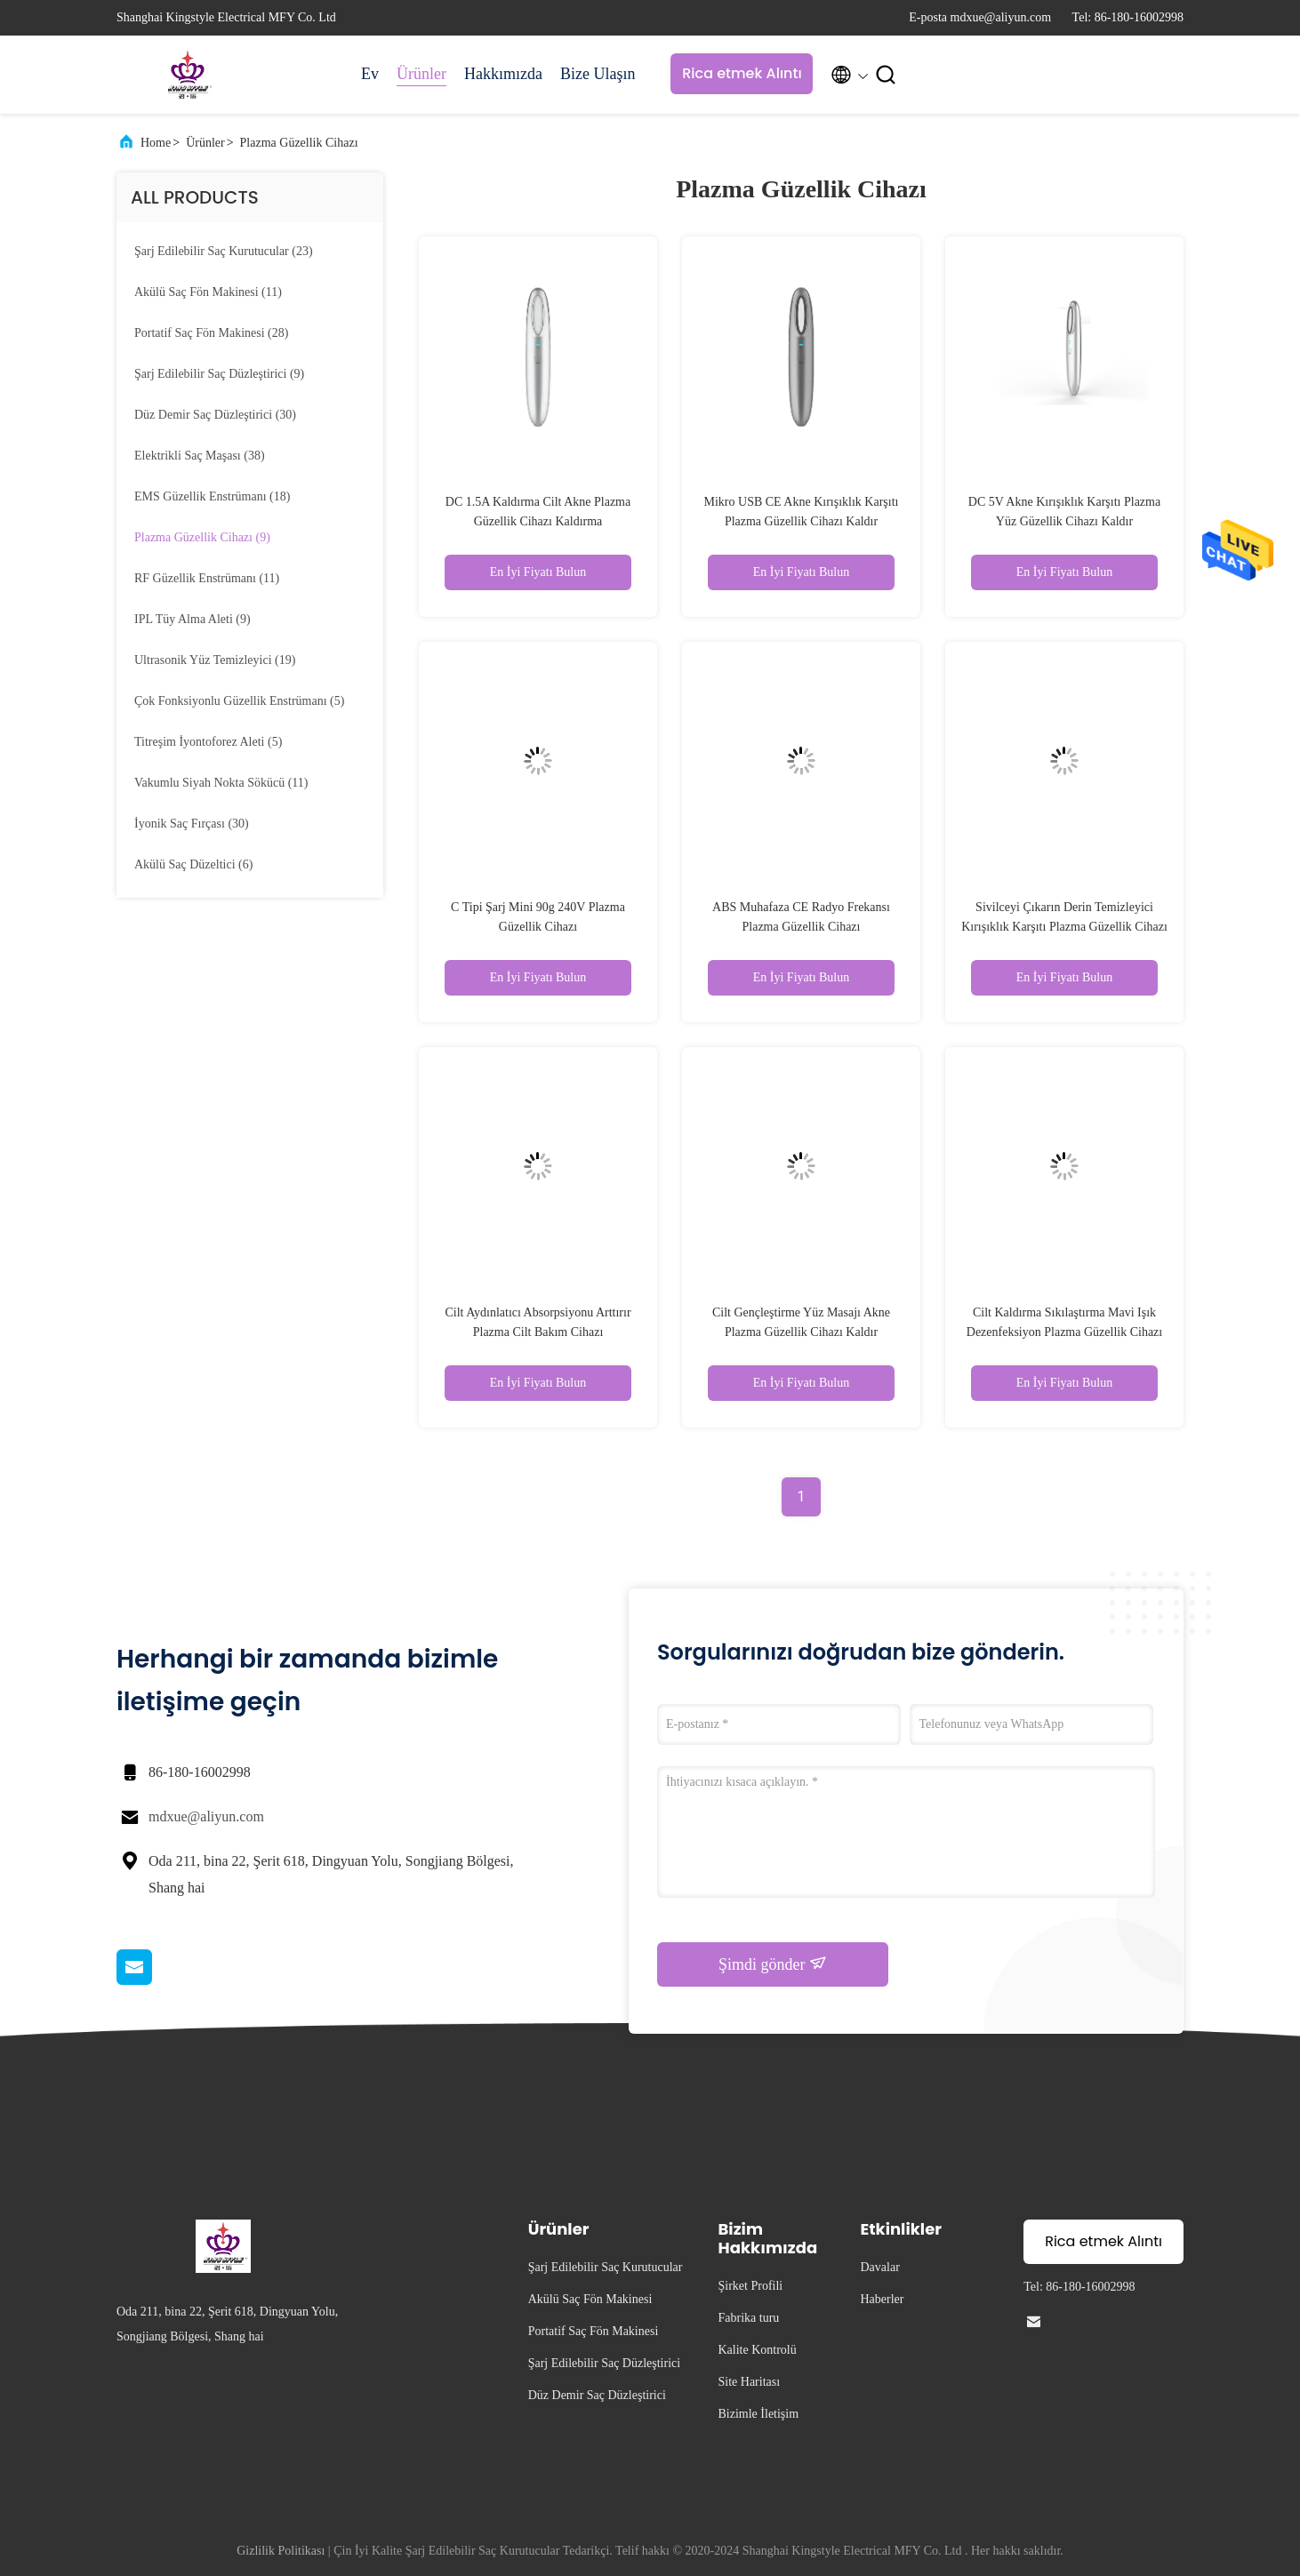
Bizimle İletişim (758, 2413)
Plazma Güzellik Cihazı (299, 142)
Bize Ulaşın (597, 74)
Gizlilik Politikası (281, 2550)
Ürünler (421, 74)
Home (155, 142)
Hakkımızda (503, 74)
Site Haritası (749, 2381)
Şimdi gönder (772, 1963)
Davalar (880, 2267)
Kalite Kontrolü (757, 2349)
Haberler (882, 2299)
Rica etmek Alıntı (741, 73)
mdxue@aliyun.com (206, 1816)
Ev (370, 74)
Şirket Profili (750, 2285)
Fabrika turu (749, 2317)
